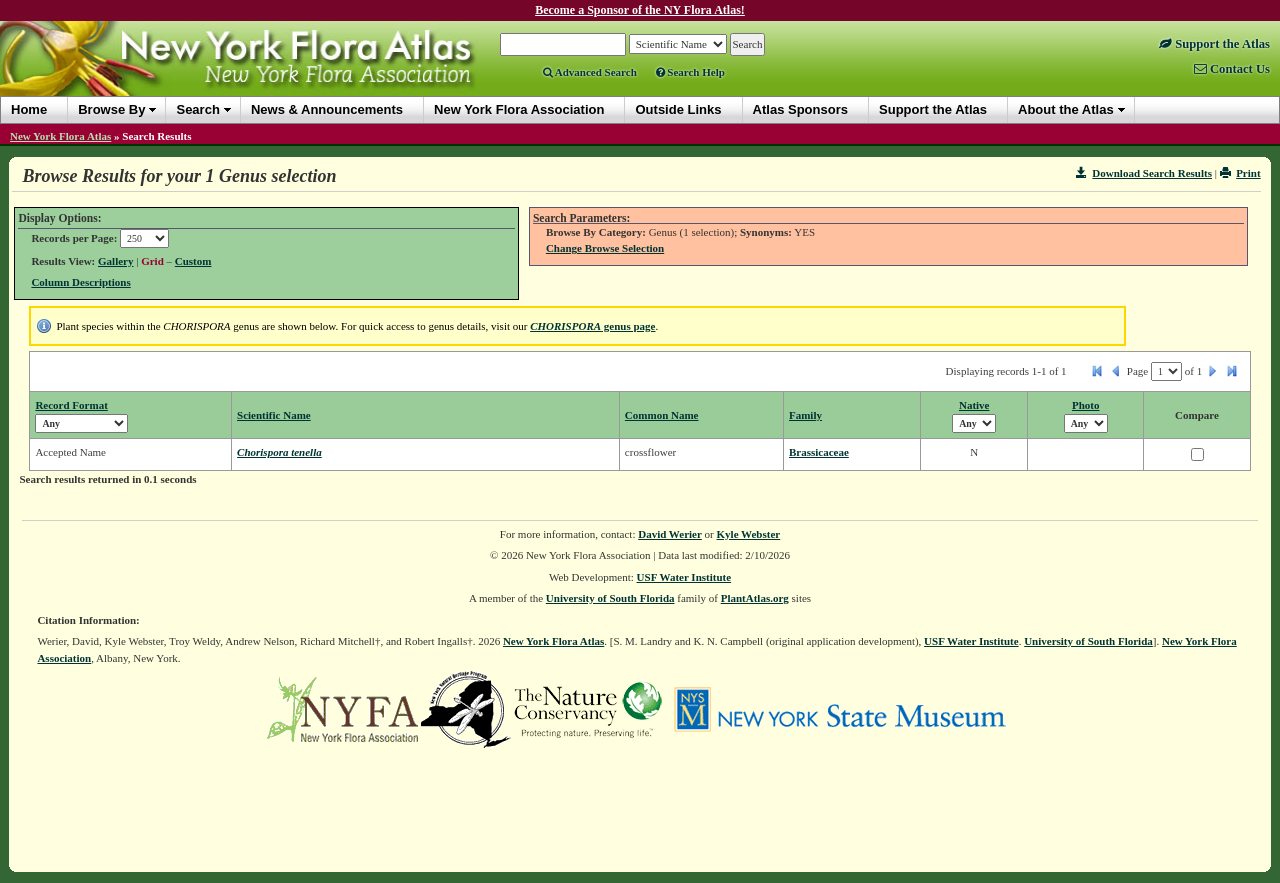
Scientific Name (274, 415)
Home (29, 109)
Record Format (71, 405)
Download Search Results (1144, 173)
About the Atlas (1066, 109)
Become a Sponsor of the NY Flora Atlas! (640, 10)
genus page (592, 326)
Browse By (111, 109)
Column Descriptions (80, 282)
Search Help (690, 72)
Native (974, 405)
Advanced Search (590, 72)
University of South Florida (610, 598)
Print (1240, 173)
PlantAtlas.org (755, 598)
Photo (1086, 405)
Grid (152, 261)
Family (805, 415)
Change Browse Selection (605, 248)
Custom (193, 261)
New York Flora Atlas (60, 136)
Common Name (662, 415)
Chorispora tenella (279, 452)
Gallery (115, 261)
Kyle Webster (749, 534)
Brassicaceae (819, 452)
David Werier (670, 534)
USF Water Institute (684, 577)
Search (197, 109)
